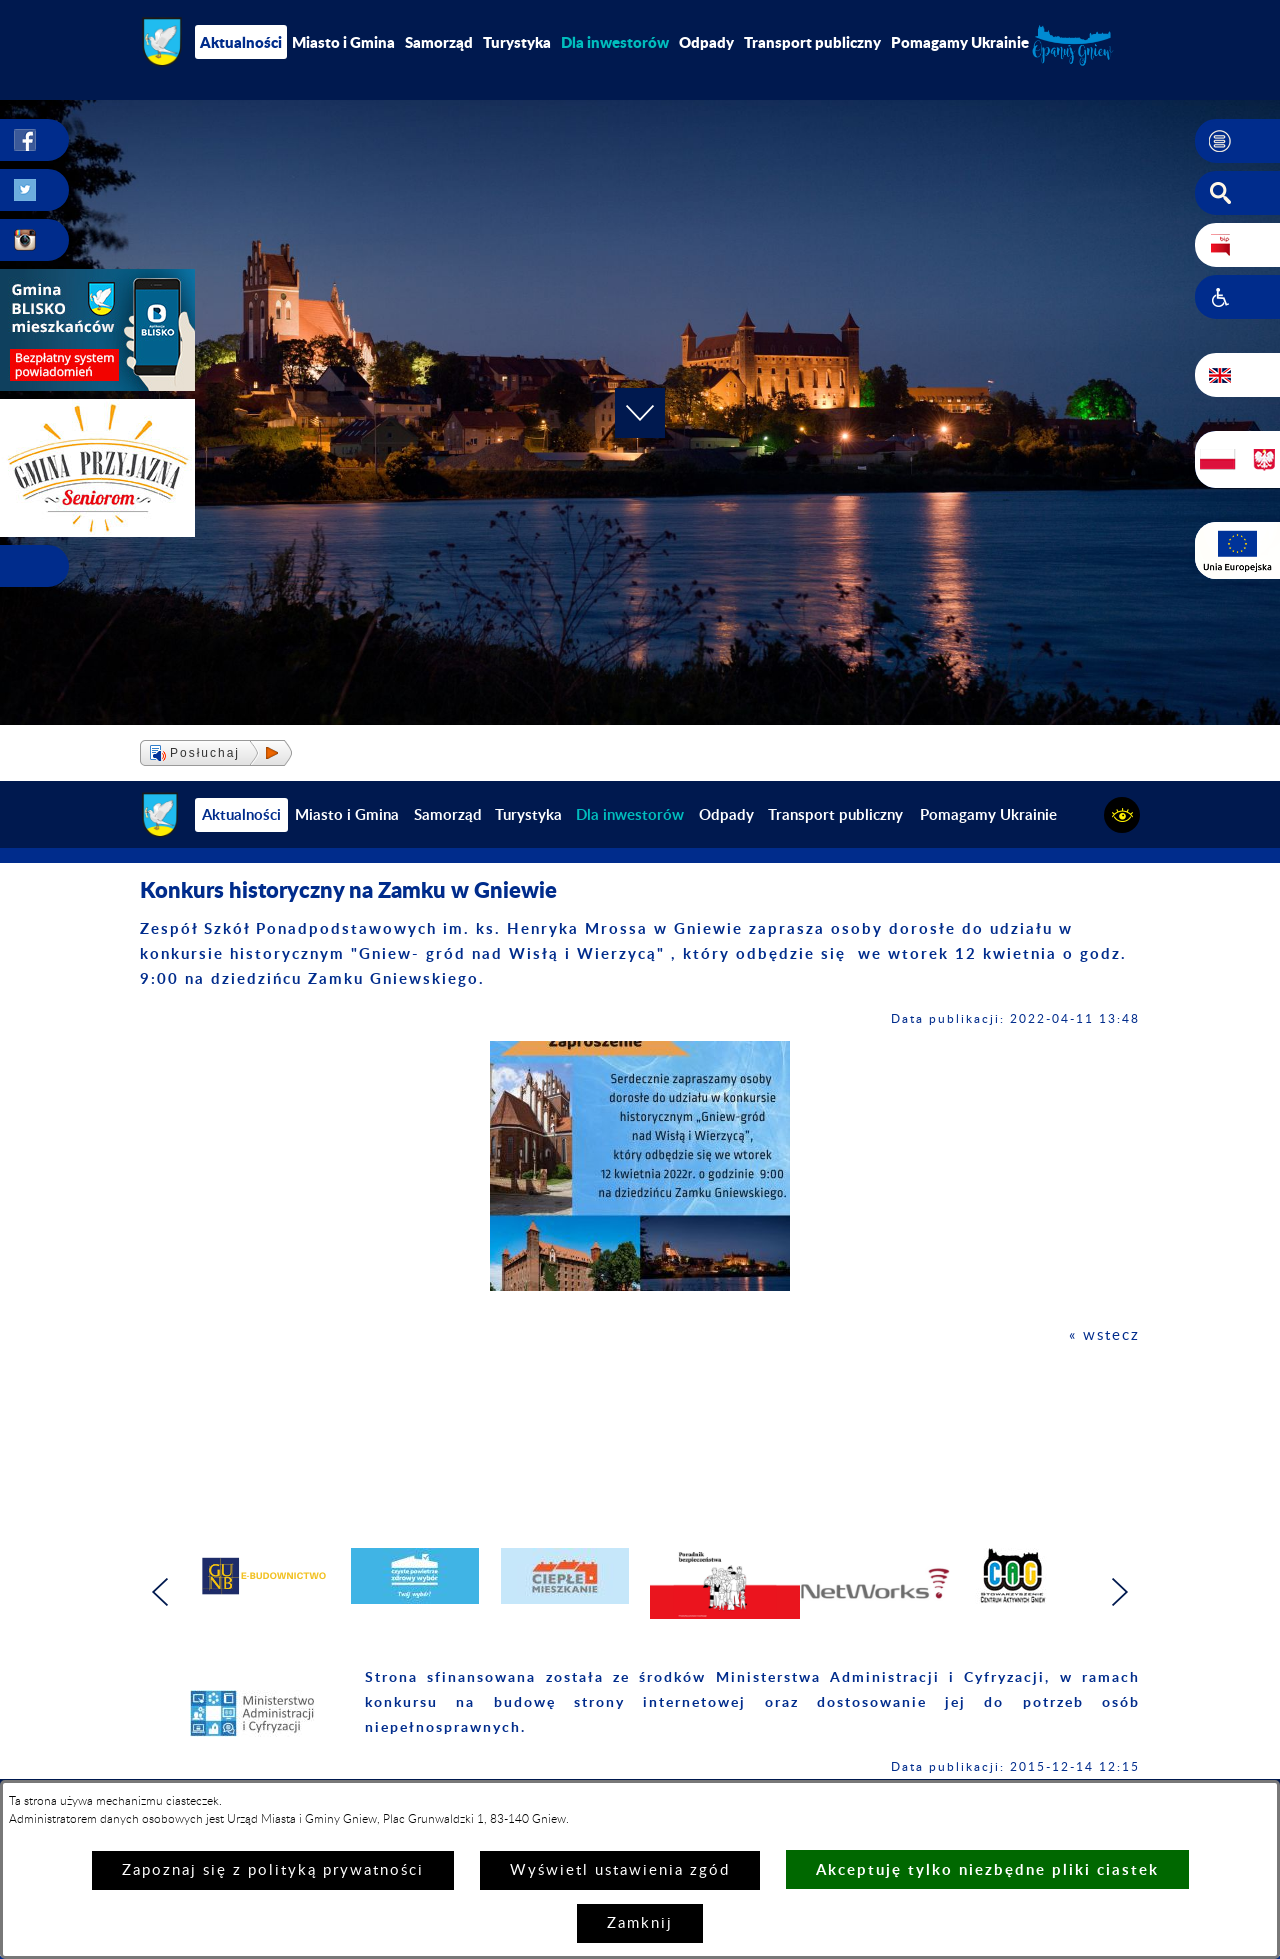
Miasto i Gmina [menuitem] (343, 42)
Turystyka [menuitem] (517, 42)
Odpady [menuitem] (706, 42)
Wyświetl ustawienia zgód (620, 1870)
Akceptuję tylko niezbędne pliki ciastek (987, 1869)
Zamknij (640, 1923)
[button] (1237, 141)
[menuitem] (615, 42)
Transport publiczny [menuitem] (812, 42)
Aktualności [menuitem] (241, 42)
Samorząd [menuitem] (439, 42)
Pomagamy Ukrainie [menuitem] (960, 42)
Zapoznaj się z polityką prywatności (273, 1870)
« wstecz (1104, 1335)
